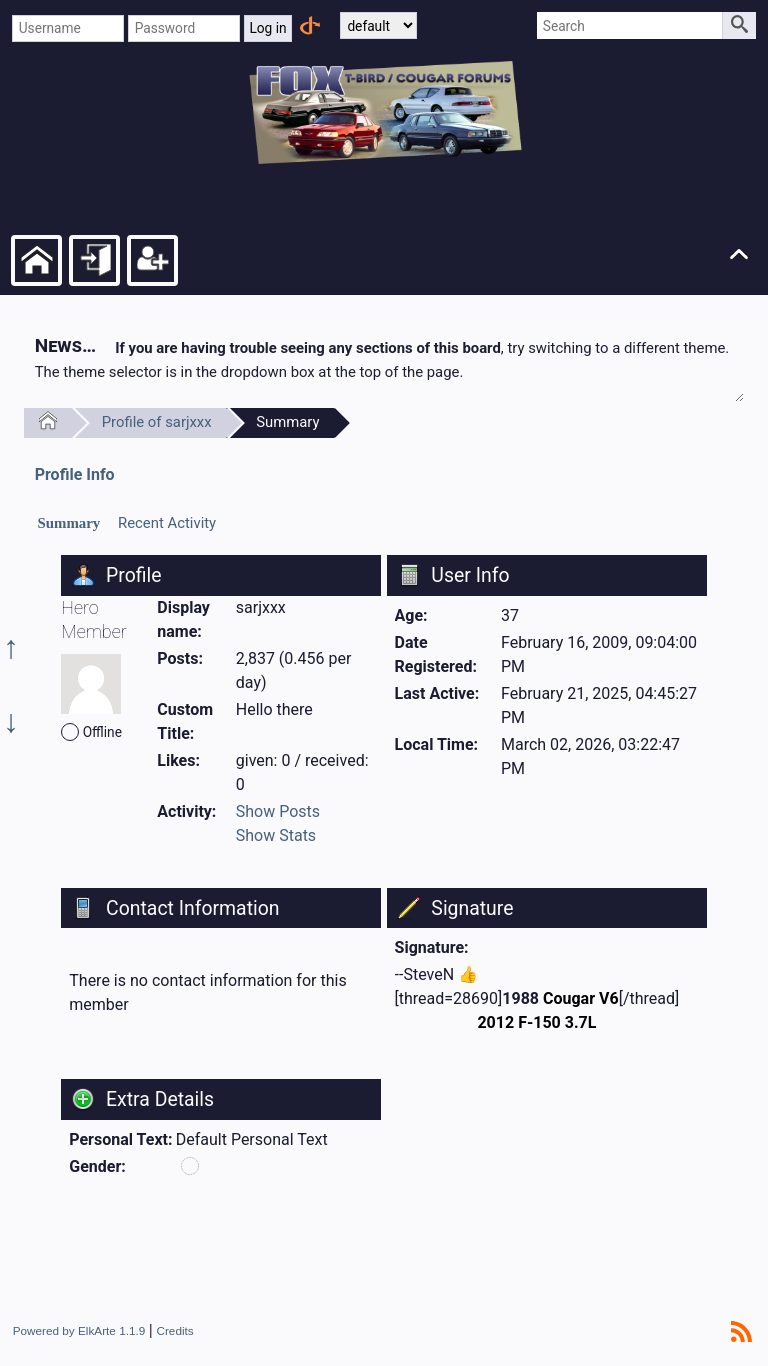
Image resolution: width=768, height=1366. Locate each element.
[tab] (69, 524)
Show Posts (278, 811)
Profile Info (75, 474)
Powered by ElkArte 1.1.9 (79, 1330)
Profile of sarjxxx (157, 422)
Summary (287, 422)
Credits (174, 1330)
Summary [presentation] (68, 523)
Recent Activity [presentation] (167, 523)
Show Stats (276, 835)
